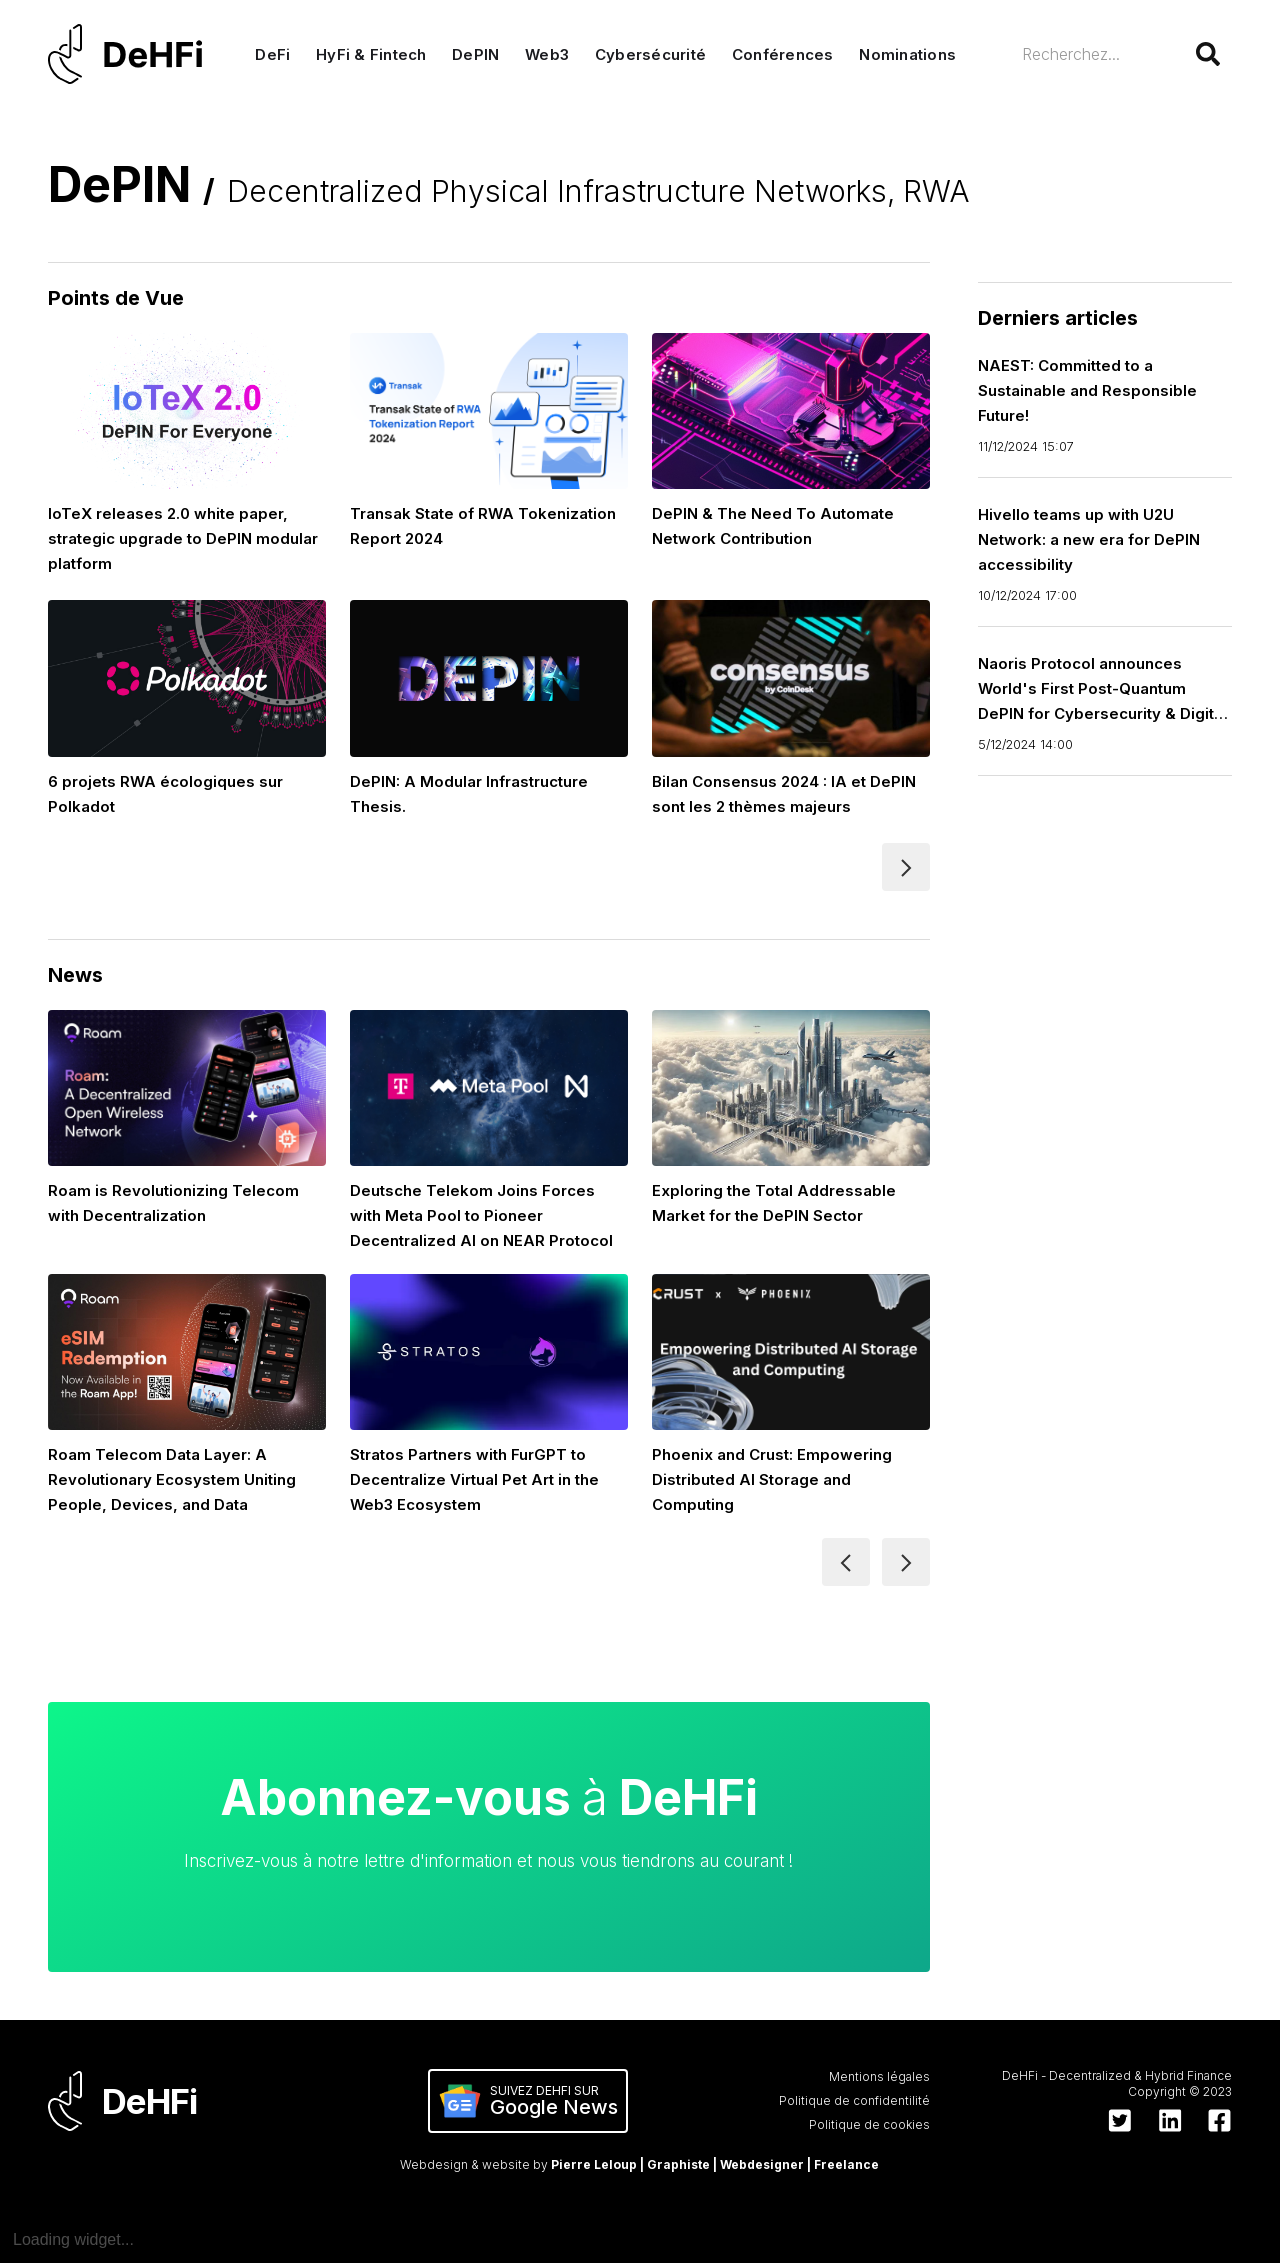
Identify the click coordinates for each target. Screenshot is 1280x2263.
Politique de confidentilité (854, 2100)
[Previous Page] (846, 1562)
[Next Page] (906, 867)
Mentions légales (879, 2076)
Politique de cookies (869, 2124)
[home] (130, 54)
